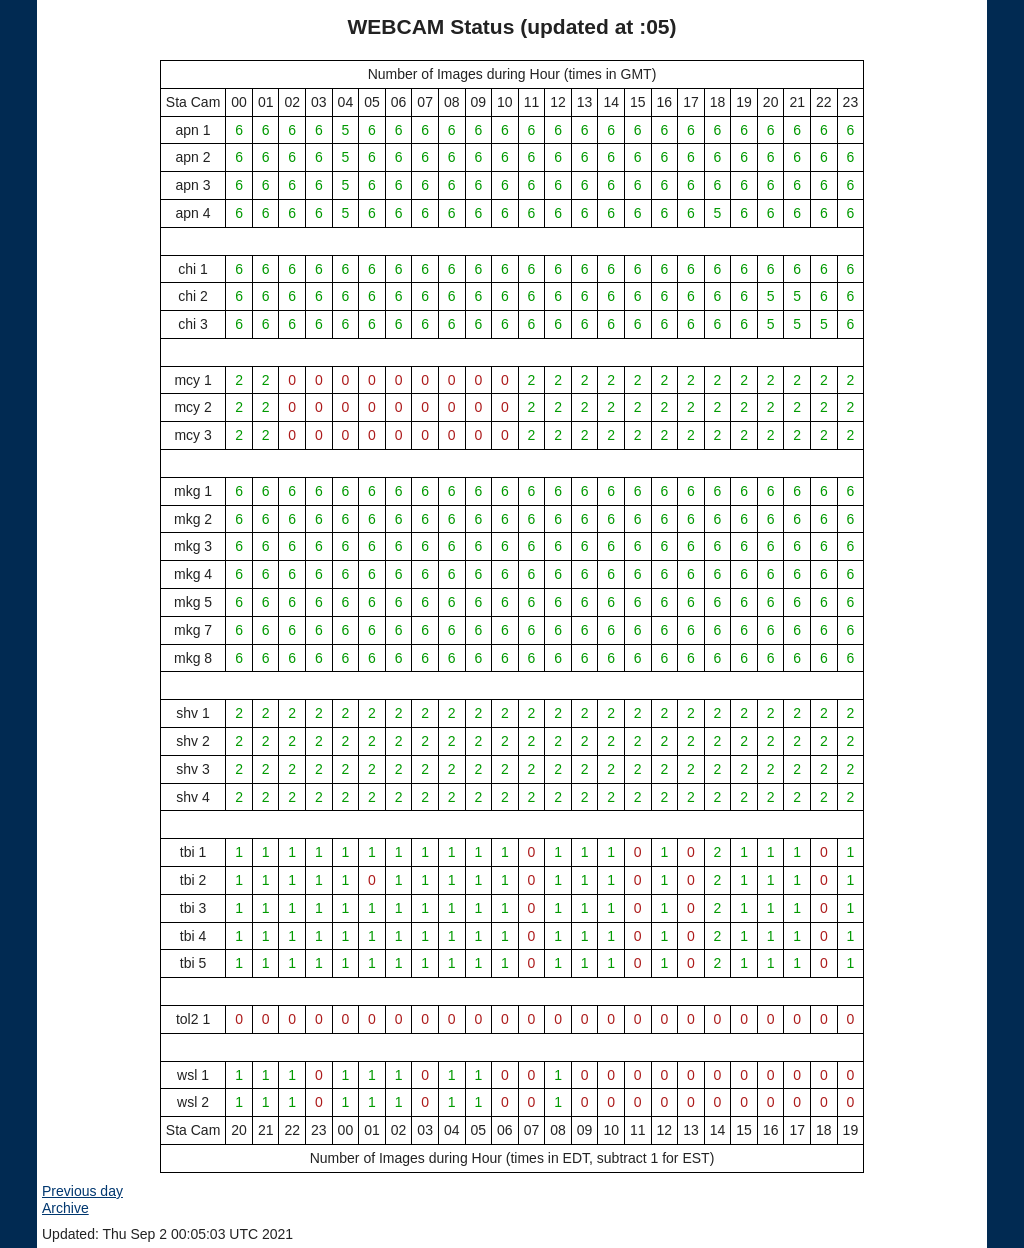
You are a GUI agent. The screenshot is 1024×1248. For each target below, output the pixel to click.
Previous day (82, 1191)
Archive (65, 1208)
